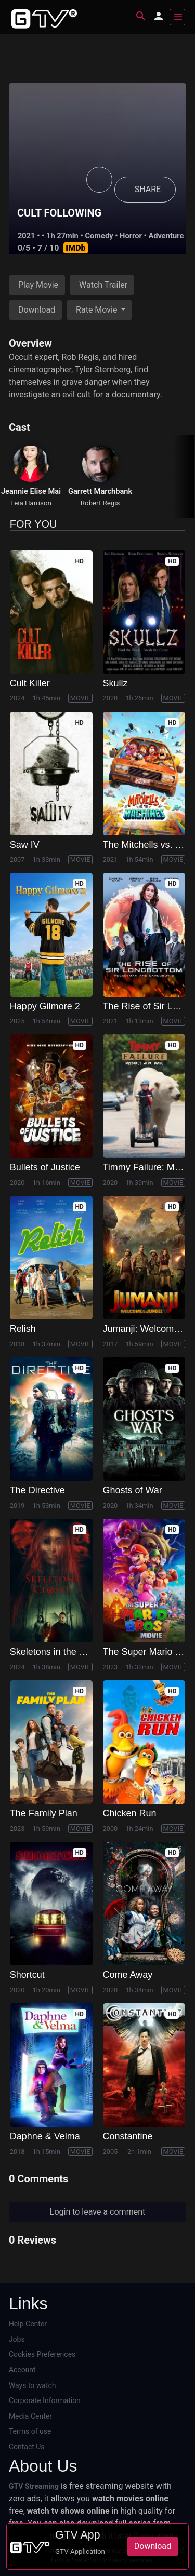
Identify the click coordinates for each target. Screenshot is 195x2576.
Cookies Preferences (42, 2354)
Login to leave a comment (97, 2212)
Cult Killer (30, 683)
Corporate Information (45, 2400)
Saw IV (25, 845)
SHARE (148, 189)
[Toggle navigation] (177, 17)
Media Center (30, 2416)
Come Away (128, 1975)
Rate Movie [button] (97, 310)
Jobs (17, 2339)
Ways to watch (32, 2385)
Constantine (128, 2136)
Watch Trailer (103, 285)
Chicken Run (130, 1813)
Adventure (166, 235)
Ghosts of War (132, 1490)
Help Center (28, 2323)
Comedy (99, 235)
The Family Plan (43, 1813)
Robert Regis (100, 503)
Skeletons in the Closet (58, 1652)
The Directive (37, 1490)
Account (22, 2370)
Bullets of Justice (45, 1167)
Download (36, 310)
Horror (131, 235)
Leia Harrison (30, 503)
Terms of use (30, 2431)
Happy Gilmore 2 (45, 1006)
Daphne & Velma (45, 2136)
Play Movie (38, 285)
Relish (23, 1329)
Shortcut (27, 1975)
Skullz (115, 683)
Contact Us (27, 2447)
